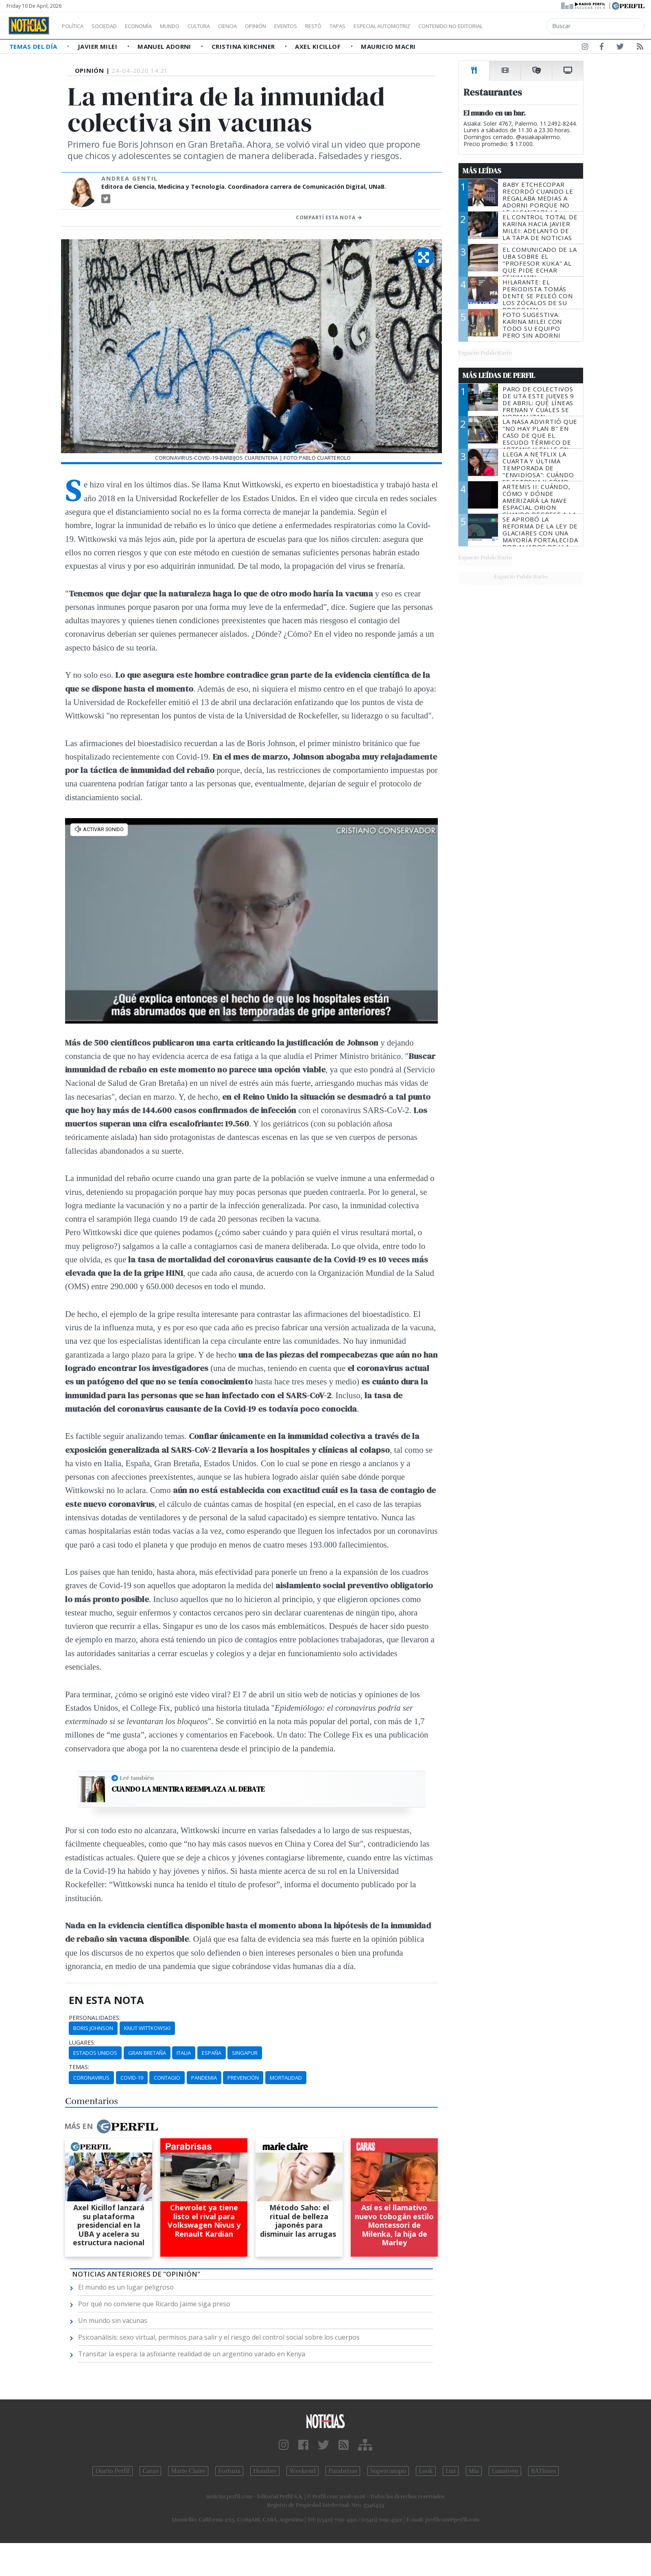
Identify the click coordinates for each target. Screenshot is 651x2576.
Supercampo (388, 2471)
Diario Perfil (112, 2471)
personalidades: (94, 2018)
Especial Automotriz (436, 26)
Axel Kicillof (318, 46)
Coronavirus (91, 2077)
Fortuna (229, 2471)
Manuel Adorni (165, 46)
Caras (150, 2471)
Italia (184, 2052)
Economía (152, 26)
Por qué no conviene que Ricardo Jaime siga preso (154, 2303)
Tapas (383, 26)
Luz (451, 2471)
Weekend (302, 2471)
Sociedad (113, 26)
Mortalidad (286, 2077)
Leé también (137, 1777)
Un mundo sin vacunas (112, 2320)
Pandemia (204, 2077)
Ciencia (255, 26)
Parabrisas (342, 2471)
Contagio (167, 2077)
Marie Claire (188, 2471)
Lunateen (505, 2471)
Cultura (222, 26)
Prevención (243, 2077)
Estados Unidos (95, 2052)
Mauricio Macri (388, 46)
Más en (111, 2126)
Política (76, 26)
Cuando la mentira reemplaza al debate (188, 1789)
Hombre (265, 2471)
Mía (474, 2471)
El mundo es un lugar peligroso (126, 2287)
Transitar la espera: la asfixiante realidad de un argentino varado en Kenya (191, 2353)
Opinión (288, 26)
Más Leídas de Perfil (499, 375)
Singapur (245, 2052)
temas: (79, 2067)
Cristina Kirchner (244, 46)
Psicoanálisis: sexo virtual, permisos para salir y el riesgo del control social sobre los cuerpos (219, 2337)
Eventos (324, 26)
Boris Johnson (93, 2028)
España (211, 2052)
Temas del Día (34, 46)
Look (426, 2471)
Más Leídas (482, 171)
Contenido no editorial (520, 26)
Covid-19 (131, 2077)
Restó (356, 26)
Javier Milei (98, 46)
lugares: (82, 2042)
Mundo (188, 26)
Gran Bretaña (147, 2052)
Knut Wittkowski (147, 2028)
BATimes (543, 2471)
